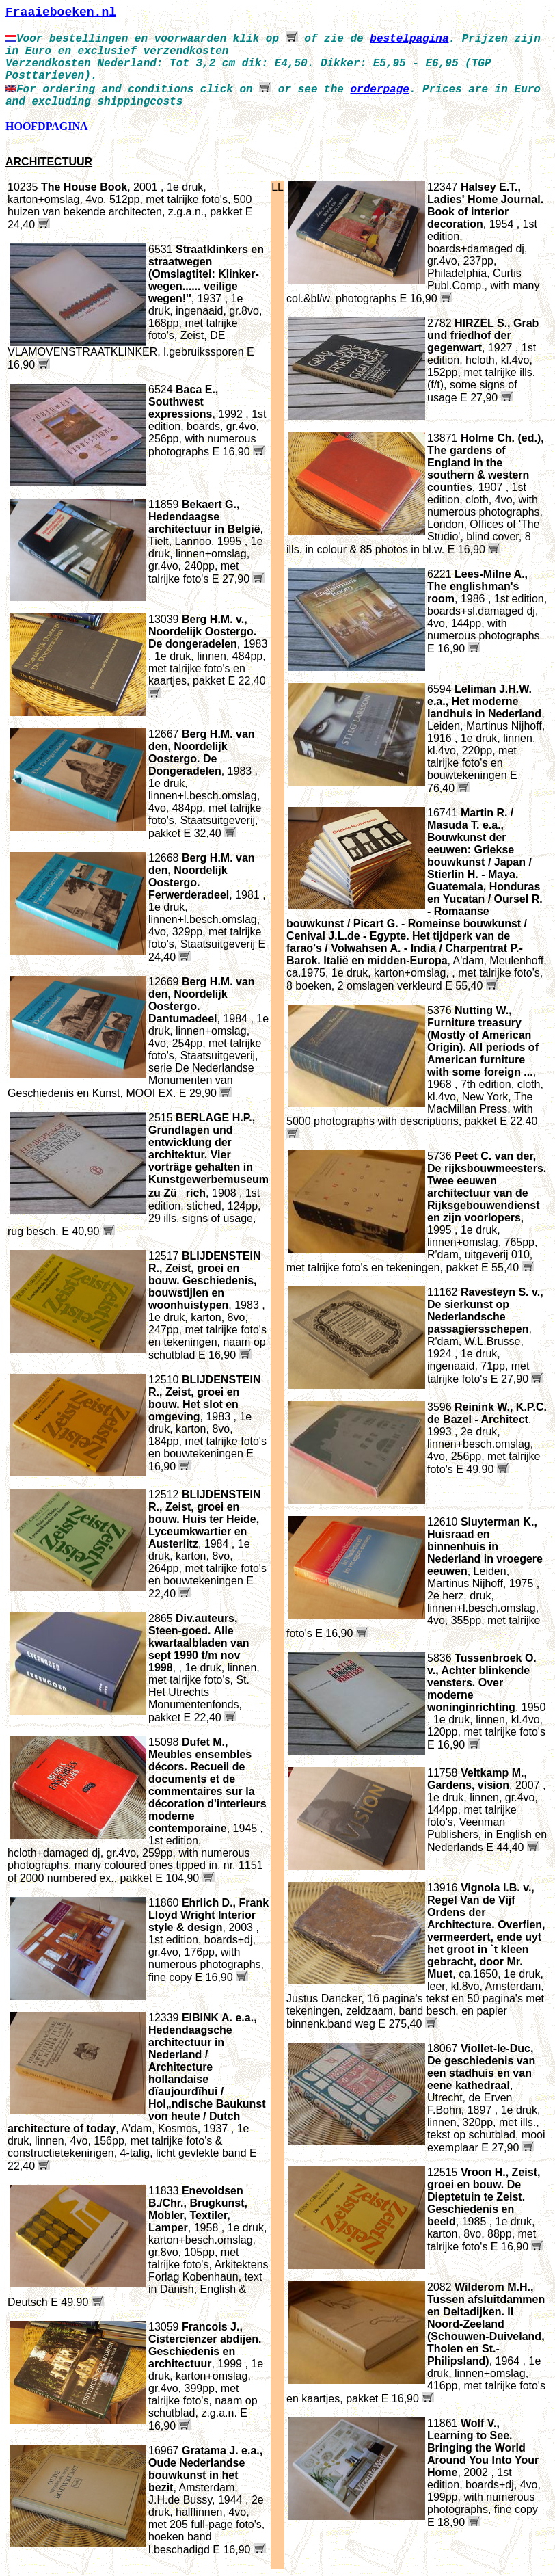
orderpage (379, 89)
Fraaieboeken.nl (60, 12)
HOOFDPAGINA (46, 126)
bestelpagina (409, 39)
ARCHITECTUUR (48, 162)
